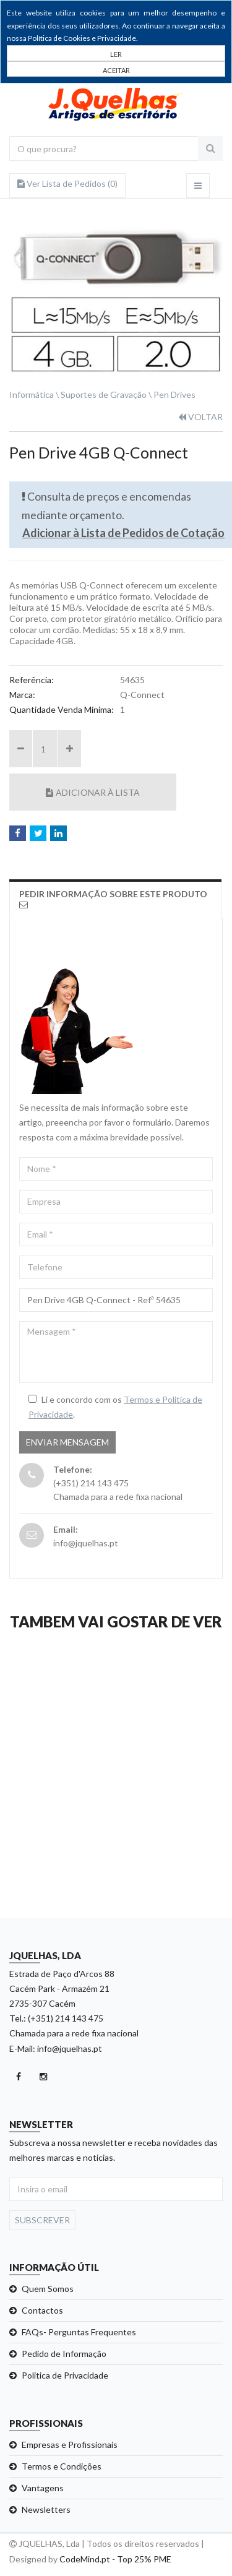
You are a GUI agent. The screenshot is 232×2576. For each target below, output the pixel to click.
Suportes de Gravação (104, 394)
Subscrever (42, 2220)
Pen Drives (174, 394)
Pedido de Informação (64, 2353)
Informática (31, 394)
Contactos (42, 2310)
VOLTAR (200, 416)
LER (116, 54)
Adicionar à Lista (93, 792)
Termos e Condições (61, 2466)
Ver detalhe (115, 1897)
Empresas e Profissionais (70, 2444)
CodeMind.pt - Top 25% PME (115, 2559)
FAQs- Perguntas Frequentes (79, 2332)
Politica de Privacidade (65, 2375)
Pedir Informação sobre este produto (113, 899)
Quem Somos (48, 2288)
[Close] (116, 69)
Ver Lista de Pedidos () (67, 183)
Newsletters (46, 2509)
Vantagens (43, 2488)
